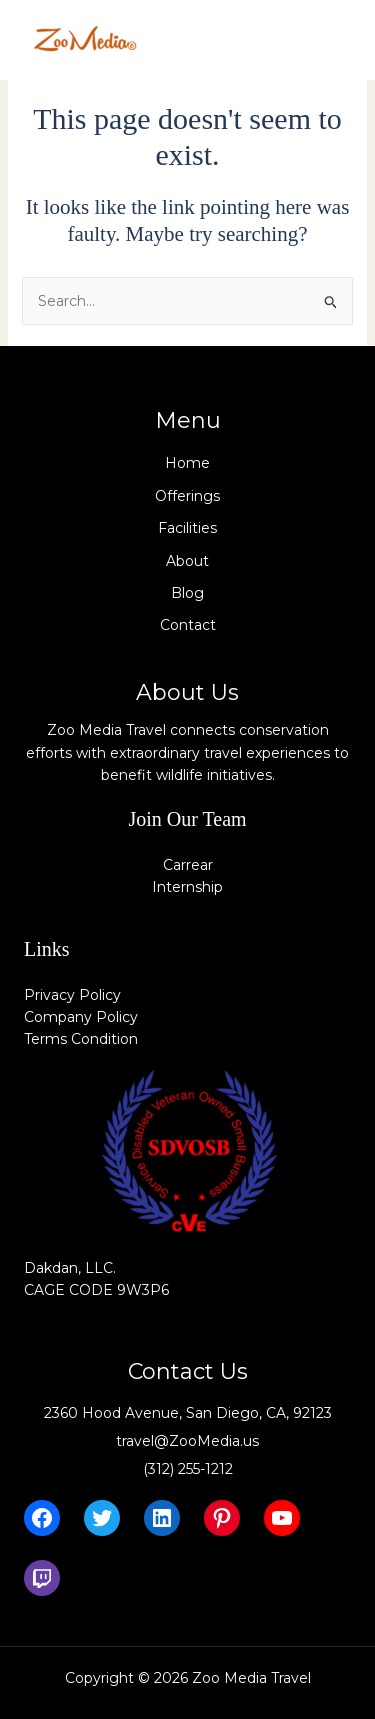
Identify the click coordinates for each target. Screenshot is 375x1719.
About (187, 561)
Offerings (187, 496)
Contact (188, 625)
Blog (187, 593)
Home (187, 463)
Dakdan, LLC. (70, 1268)
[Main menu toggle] (329, 39)
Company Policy (81, 1017)
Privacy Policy (72, 995)
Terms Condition (81, 1039)
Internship (187, 887)
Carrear (188, 865)
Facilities (187, 528)
